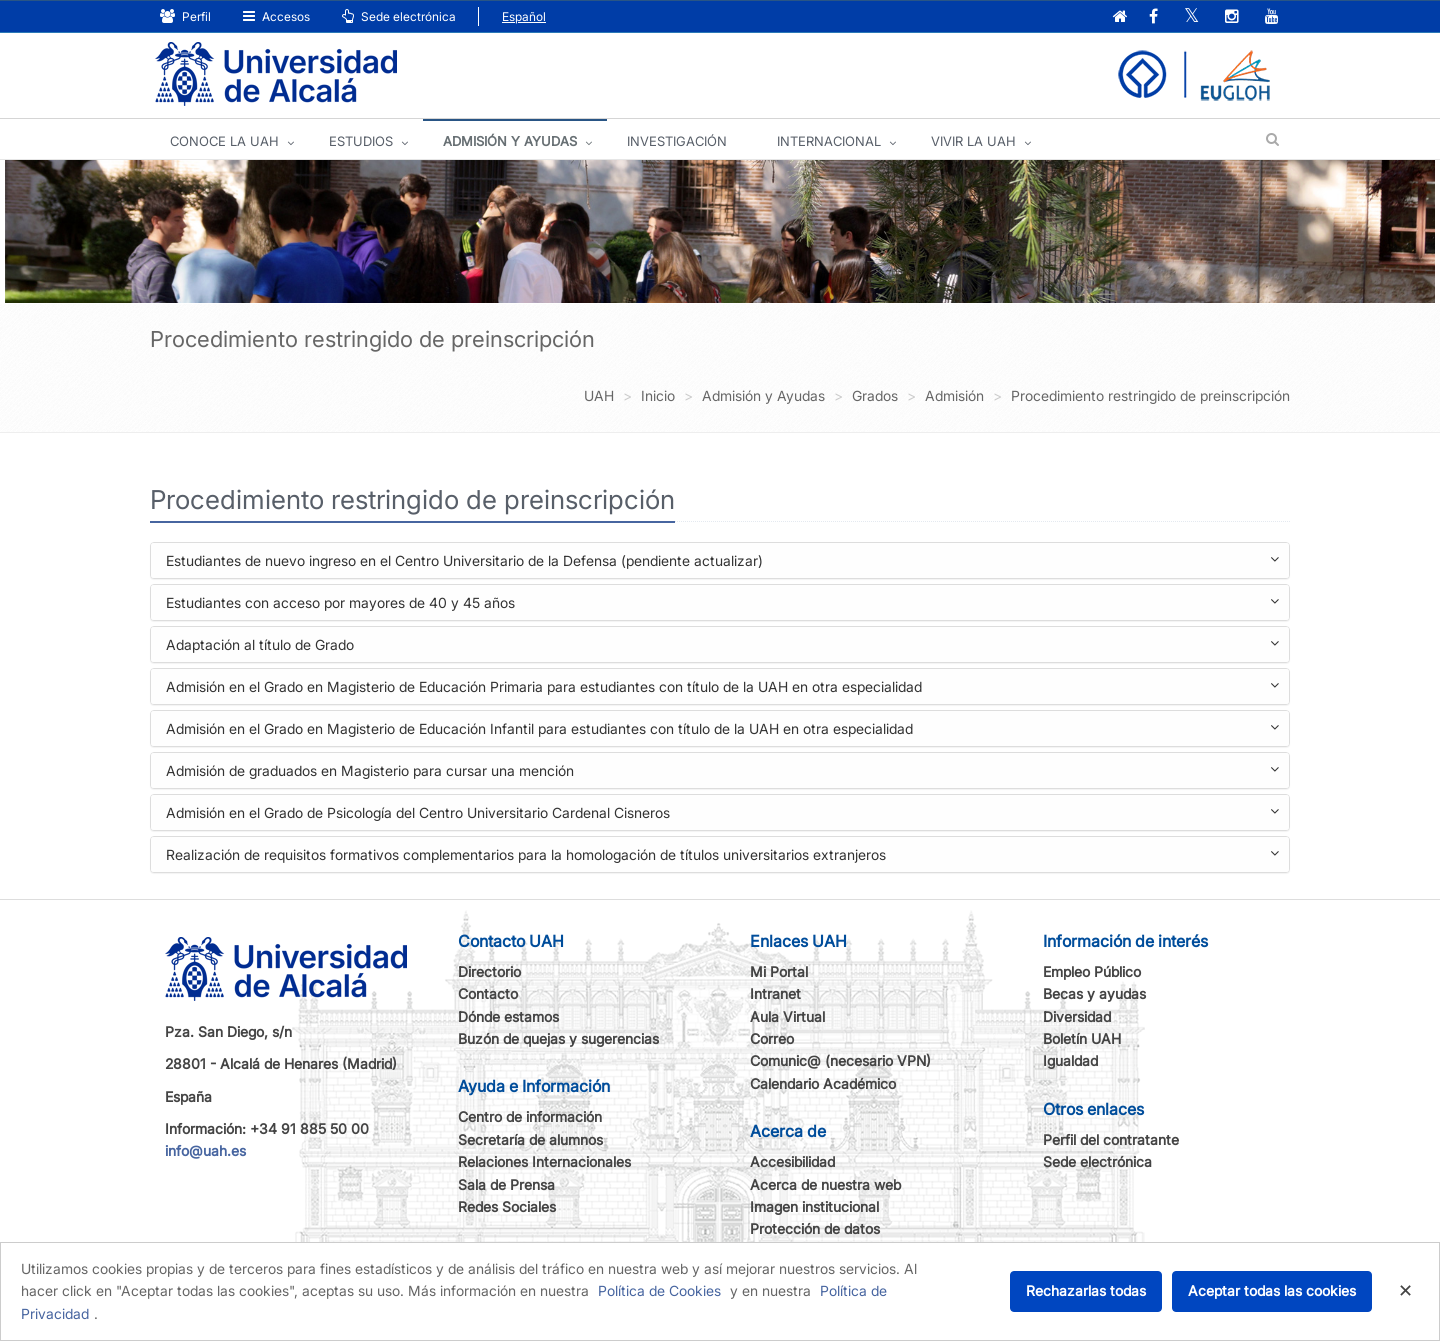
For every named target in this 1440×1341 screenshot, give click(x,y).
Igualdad (1070, 1060)
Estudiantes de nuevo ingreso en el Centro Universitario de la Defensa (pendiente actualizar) (722, 562)
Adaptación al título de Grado (722, 646)
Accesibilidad (792, 1161)
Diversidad (1077, 1016)
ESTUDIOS (361, 141)
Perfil (185, 16)
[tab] (720, 560)
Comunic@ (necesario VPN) (840, 1060)
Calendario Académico (823, 1083)
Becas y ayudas (1094, 993)
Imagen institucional (814, 1206)
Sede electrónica (399, 16)
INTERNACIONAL (829, 141)
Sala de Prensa (506, 1184)
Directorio (489, 971)
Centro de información (530, 1116)
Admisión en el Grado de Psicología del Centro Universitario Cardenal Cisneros (722, 814)
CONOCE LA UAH (224, 141)
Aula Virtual (787, 1016)
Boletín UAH (1082, 1038)
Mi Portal (779, 971)
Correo (772, 1038)
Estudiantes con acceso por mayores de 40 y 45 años (722, 604)
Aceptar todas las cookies (1272, 1290)
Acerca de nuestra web (825, 1184)
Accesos (276, 16)
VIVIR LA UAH (973, 141)
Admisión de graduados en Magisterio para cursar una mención (722, 772)
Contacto (488, 993)
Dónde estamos (508, 1016)
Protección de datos (815, 1228)
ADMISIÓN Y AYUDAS (510, 141)
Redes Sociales (507, 1206)
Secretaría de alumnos (530, 1139)
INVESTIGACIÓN (677, 141)
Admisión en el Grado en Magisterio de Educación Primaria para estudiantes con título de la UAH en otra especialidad (722, 688)
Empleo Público (1092, 971)
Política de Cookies (659, 1290)
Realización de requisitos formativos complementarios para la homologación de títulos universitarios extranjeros (722, 856)
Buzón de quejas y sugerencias (558, 1038)
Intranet (775, 993)
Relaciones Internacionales (544, 1161)
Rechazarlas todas (1086, 1290)
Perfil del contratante (1111, 1139)
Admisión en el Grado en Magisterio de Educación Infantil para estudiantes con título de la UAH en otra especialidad (722, 730)
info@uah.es (205, 1150)
